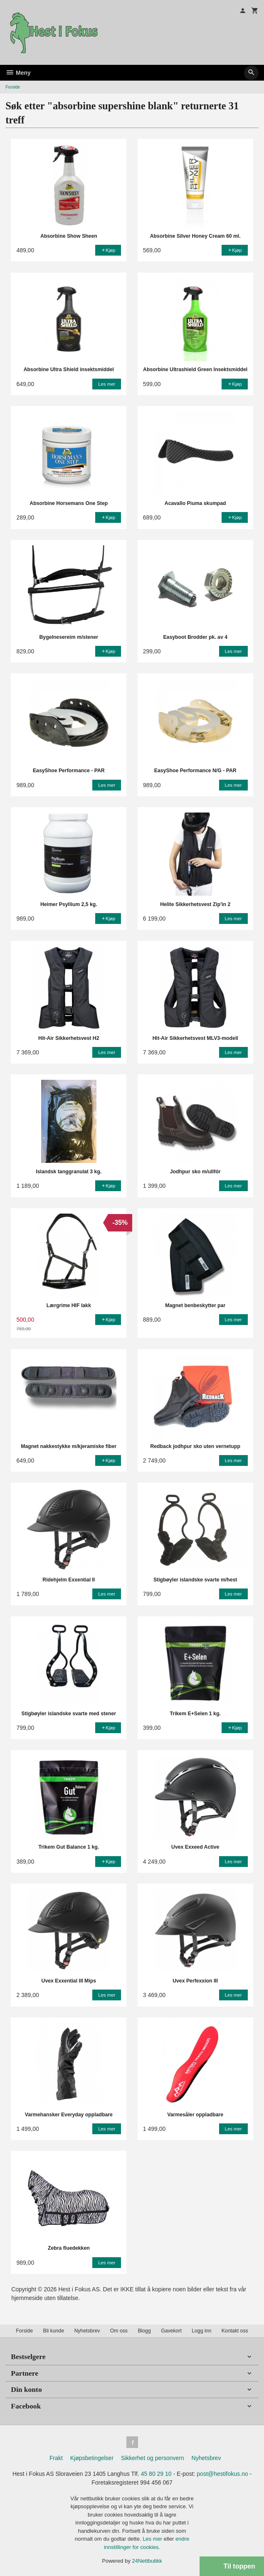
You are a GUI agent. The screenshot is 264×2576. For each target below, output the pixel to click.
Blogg (144, 2331)
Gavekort (171, 2331)
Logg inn (201, 2331)
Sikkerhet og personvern (152, 2458)
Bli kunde (53, 2331)
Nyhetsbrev (87, 2331)
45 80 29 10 (156, 2473)
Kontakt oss (235, 2331)
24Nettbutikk (147, 2561)
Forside (12, 86)
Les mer (153, 2539)
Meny (18, 72)
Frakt (56, 2458)
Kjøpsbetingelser (91, 2458)
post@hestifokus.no (222, 2473)
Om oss (119, 2331)
